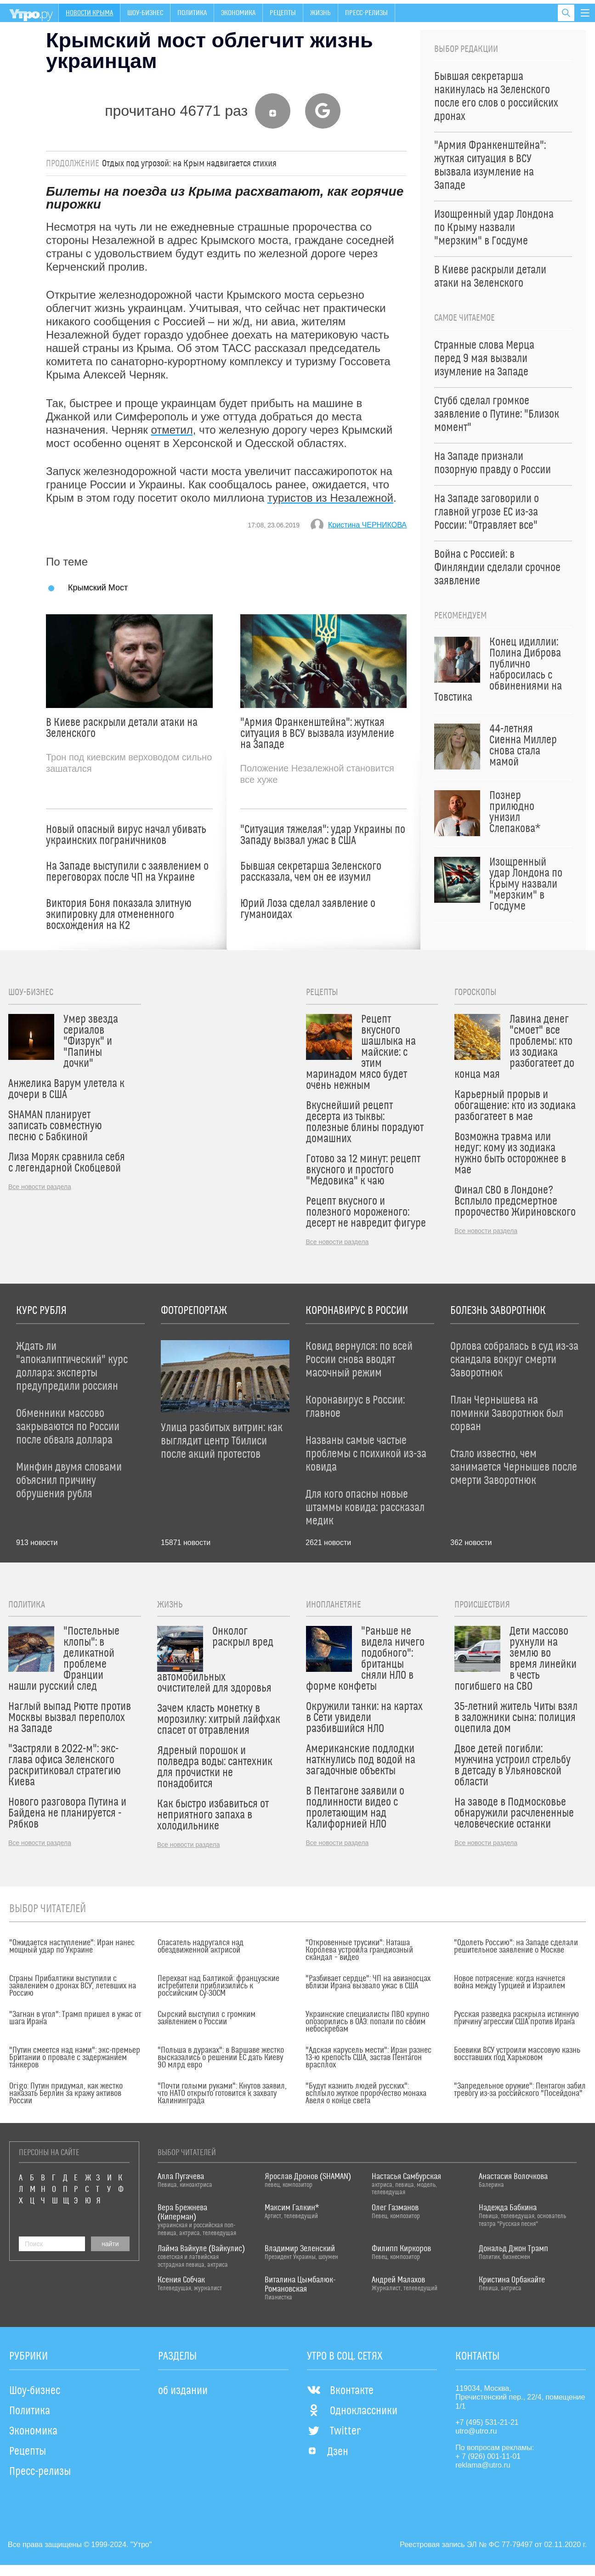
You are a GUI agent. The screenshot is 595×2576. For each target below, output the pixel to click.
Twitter (334, 2431)
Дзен (328, 2452)
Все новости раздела (39, 1186)
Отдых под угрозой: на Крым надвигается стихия (189, 164)
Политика (192, 13)
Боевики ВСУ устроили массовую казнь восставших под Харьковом (517, 2054)
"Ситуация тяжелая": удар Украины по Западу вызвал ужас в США (322, 835)
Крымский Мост (98, 587)
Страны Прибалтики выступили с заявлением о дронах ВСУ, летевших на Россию (72, 1986)
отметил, (173, 430)
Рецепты (283, 13)
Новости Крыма (89, 13)
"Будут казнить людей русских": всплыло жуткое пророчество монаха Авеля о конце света (366, 2094)
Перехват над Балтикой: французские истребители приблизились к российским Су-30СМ (218, 1986)
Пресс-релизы (366, 13)
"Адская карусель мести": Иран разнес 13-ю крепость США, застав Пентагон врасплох (368, 2058)
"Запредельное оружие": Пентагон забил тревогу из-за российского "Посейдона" (520, 2090)
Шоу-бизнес (145, 13)
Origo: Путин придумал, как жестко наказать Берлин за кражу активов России (66, 2094)
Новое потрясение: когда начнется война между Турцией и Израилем (509, 1982)
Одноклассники (352, 2411)
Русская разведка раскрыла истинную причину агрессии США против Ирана (516, 2018)
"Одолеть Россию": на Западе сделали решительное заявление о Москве (516, 1946)
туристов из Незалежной (330, 498)
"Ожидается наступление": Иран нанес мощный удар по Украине (72, 1946)
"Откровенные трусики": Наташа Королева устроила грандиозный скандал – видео (359, 1950)
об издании (183, 2390)
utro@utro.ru (476, 2431)
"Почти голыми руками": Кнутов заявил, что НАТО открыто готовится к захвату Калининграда (222, 2094)
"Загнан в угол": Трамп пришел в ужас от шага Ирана (75, 2018)
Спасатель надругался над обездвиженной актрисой (201, 1946)
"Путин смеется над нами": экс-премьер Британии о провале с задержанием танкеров (74, 2058)
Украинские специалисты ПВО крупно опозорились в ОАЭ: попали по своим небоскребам (367, 2022)
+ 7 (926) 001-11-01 (488, 2456)
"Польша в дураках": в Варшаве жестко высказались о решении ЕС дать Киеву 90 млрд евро (221, 2058)
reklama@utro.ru (482, 2465)
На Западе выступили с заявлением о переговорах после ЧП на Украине (127, 872)
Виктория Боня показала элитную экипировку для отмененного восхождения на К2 (119, 914)
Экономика (238, 13)
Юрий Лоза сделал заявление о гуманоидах (307, 909)
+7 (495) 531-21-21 (486, 2422)
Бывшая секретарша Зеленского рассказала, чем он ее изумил (310, 872)
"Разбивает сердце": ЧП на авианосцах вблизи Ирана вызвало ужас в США (368, 1982)
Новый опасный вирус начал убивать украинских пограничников (126, 835)
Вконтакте (340, 2390)
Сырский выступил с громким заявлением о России (206, 2018)
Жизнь (320, 13)
